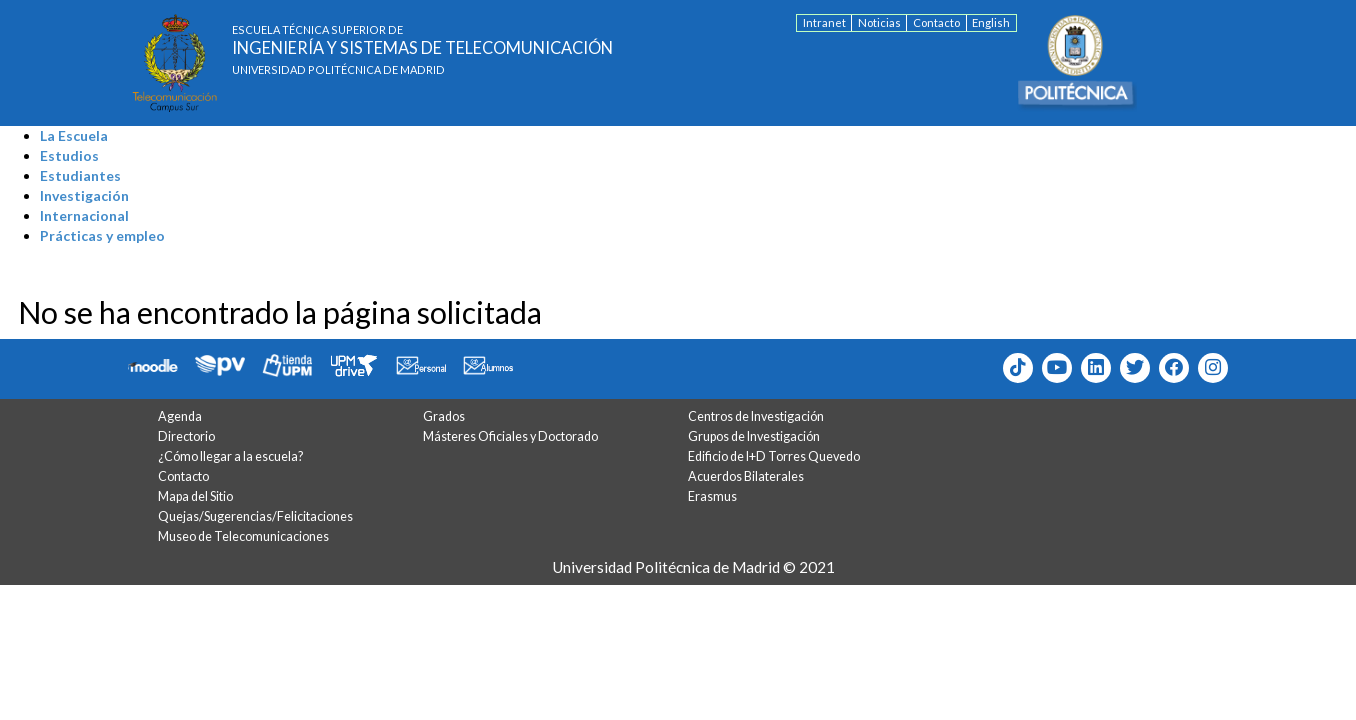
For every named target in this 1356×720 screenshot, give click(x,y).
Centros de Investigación (756, 416)
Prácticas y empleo (102, 235)
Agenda (180, 416)
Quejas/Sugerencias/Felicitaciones (255, 516)
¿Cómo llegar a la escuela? (230, 456)
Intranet (824, 22)
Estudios (69, 155)
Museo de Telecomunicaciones (243, 536)
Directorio (186, 436)
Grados (444, 416)
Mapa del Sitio (195, 496)
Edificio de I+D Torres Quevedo (774, 456)
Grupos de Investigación (754, 436)
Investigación (84, 195)
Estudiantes (80, 175)
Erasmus (712, 496)
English (991, 22)
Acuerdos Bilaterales (746, 476)
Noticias (879, 22)
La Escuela (74, 135)
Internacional (84, 215)
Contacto (936, 22)
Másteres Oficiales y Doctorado (510, 436)
